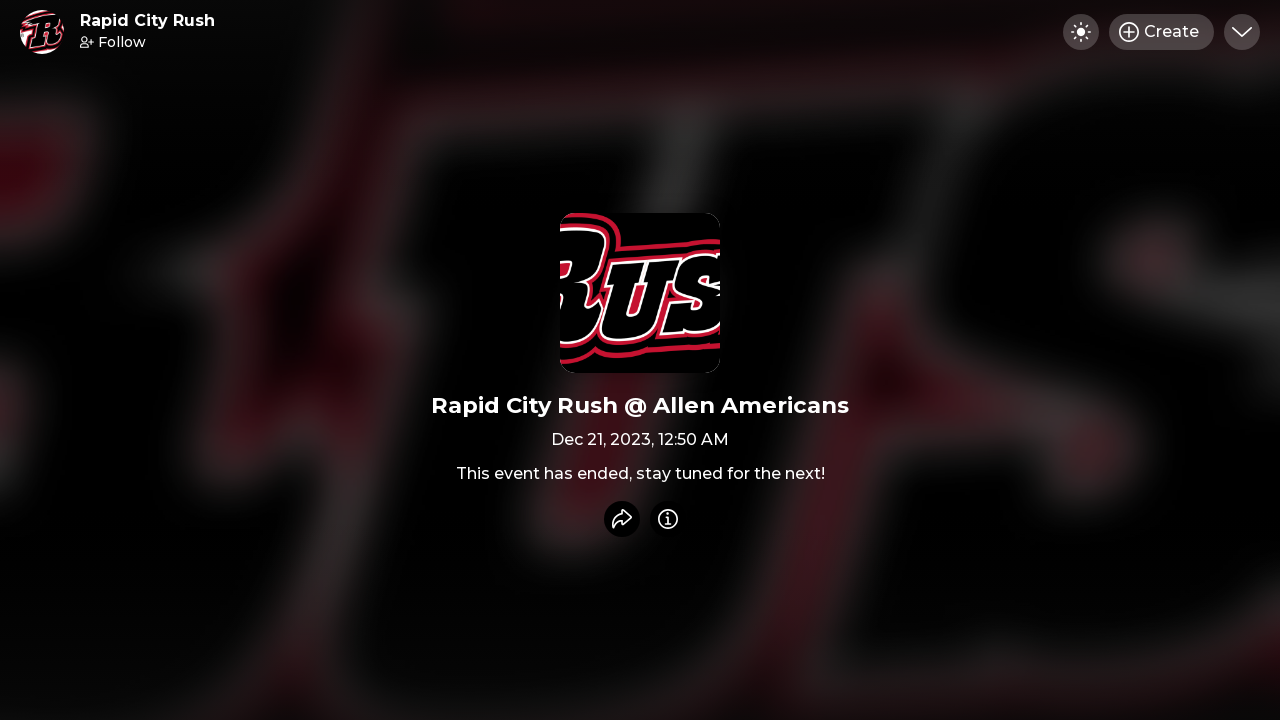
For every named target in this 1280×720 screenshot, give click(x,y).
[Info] (668, 519)
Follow (113, 42)
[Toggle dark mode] (1081, 32)
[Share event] (622, 519)
